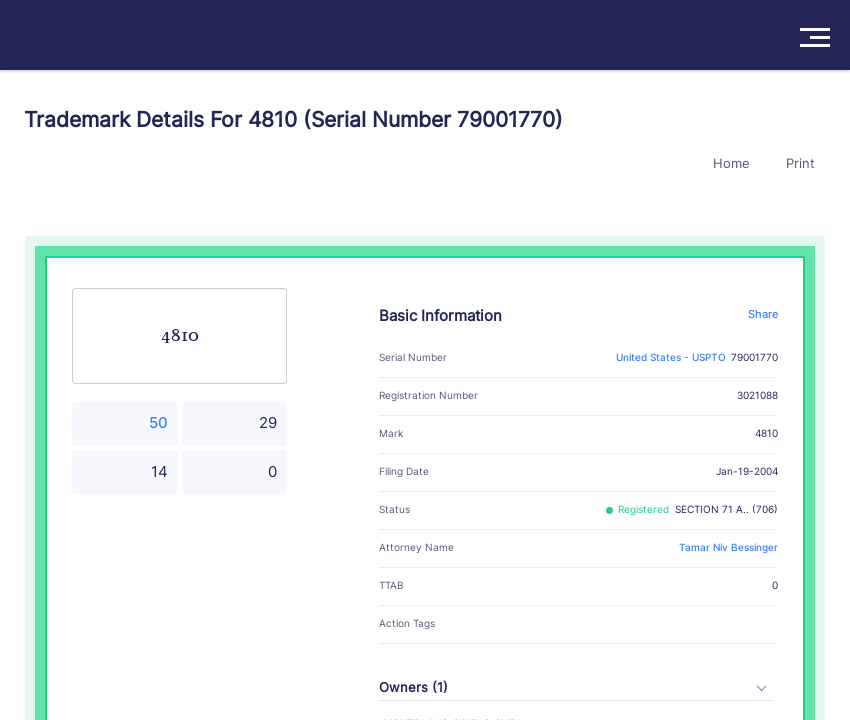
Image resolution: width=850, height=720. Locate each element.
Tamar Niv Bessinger (728, 547)
